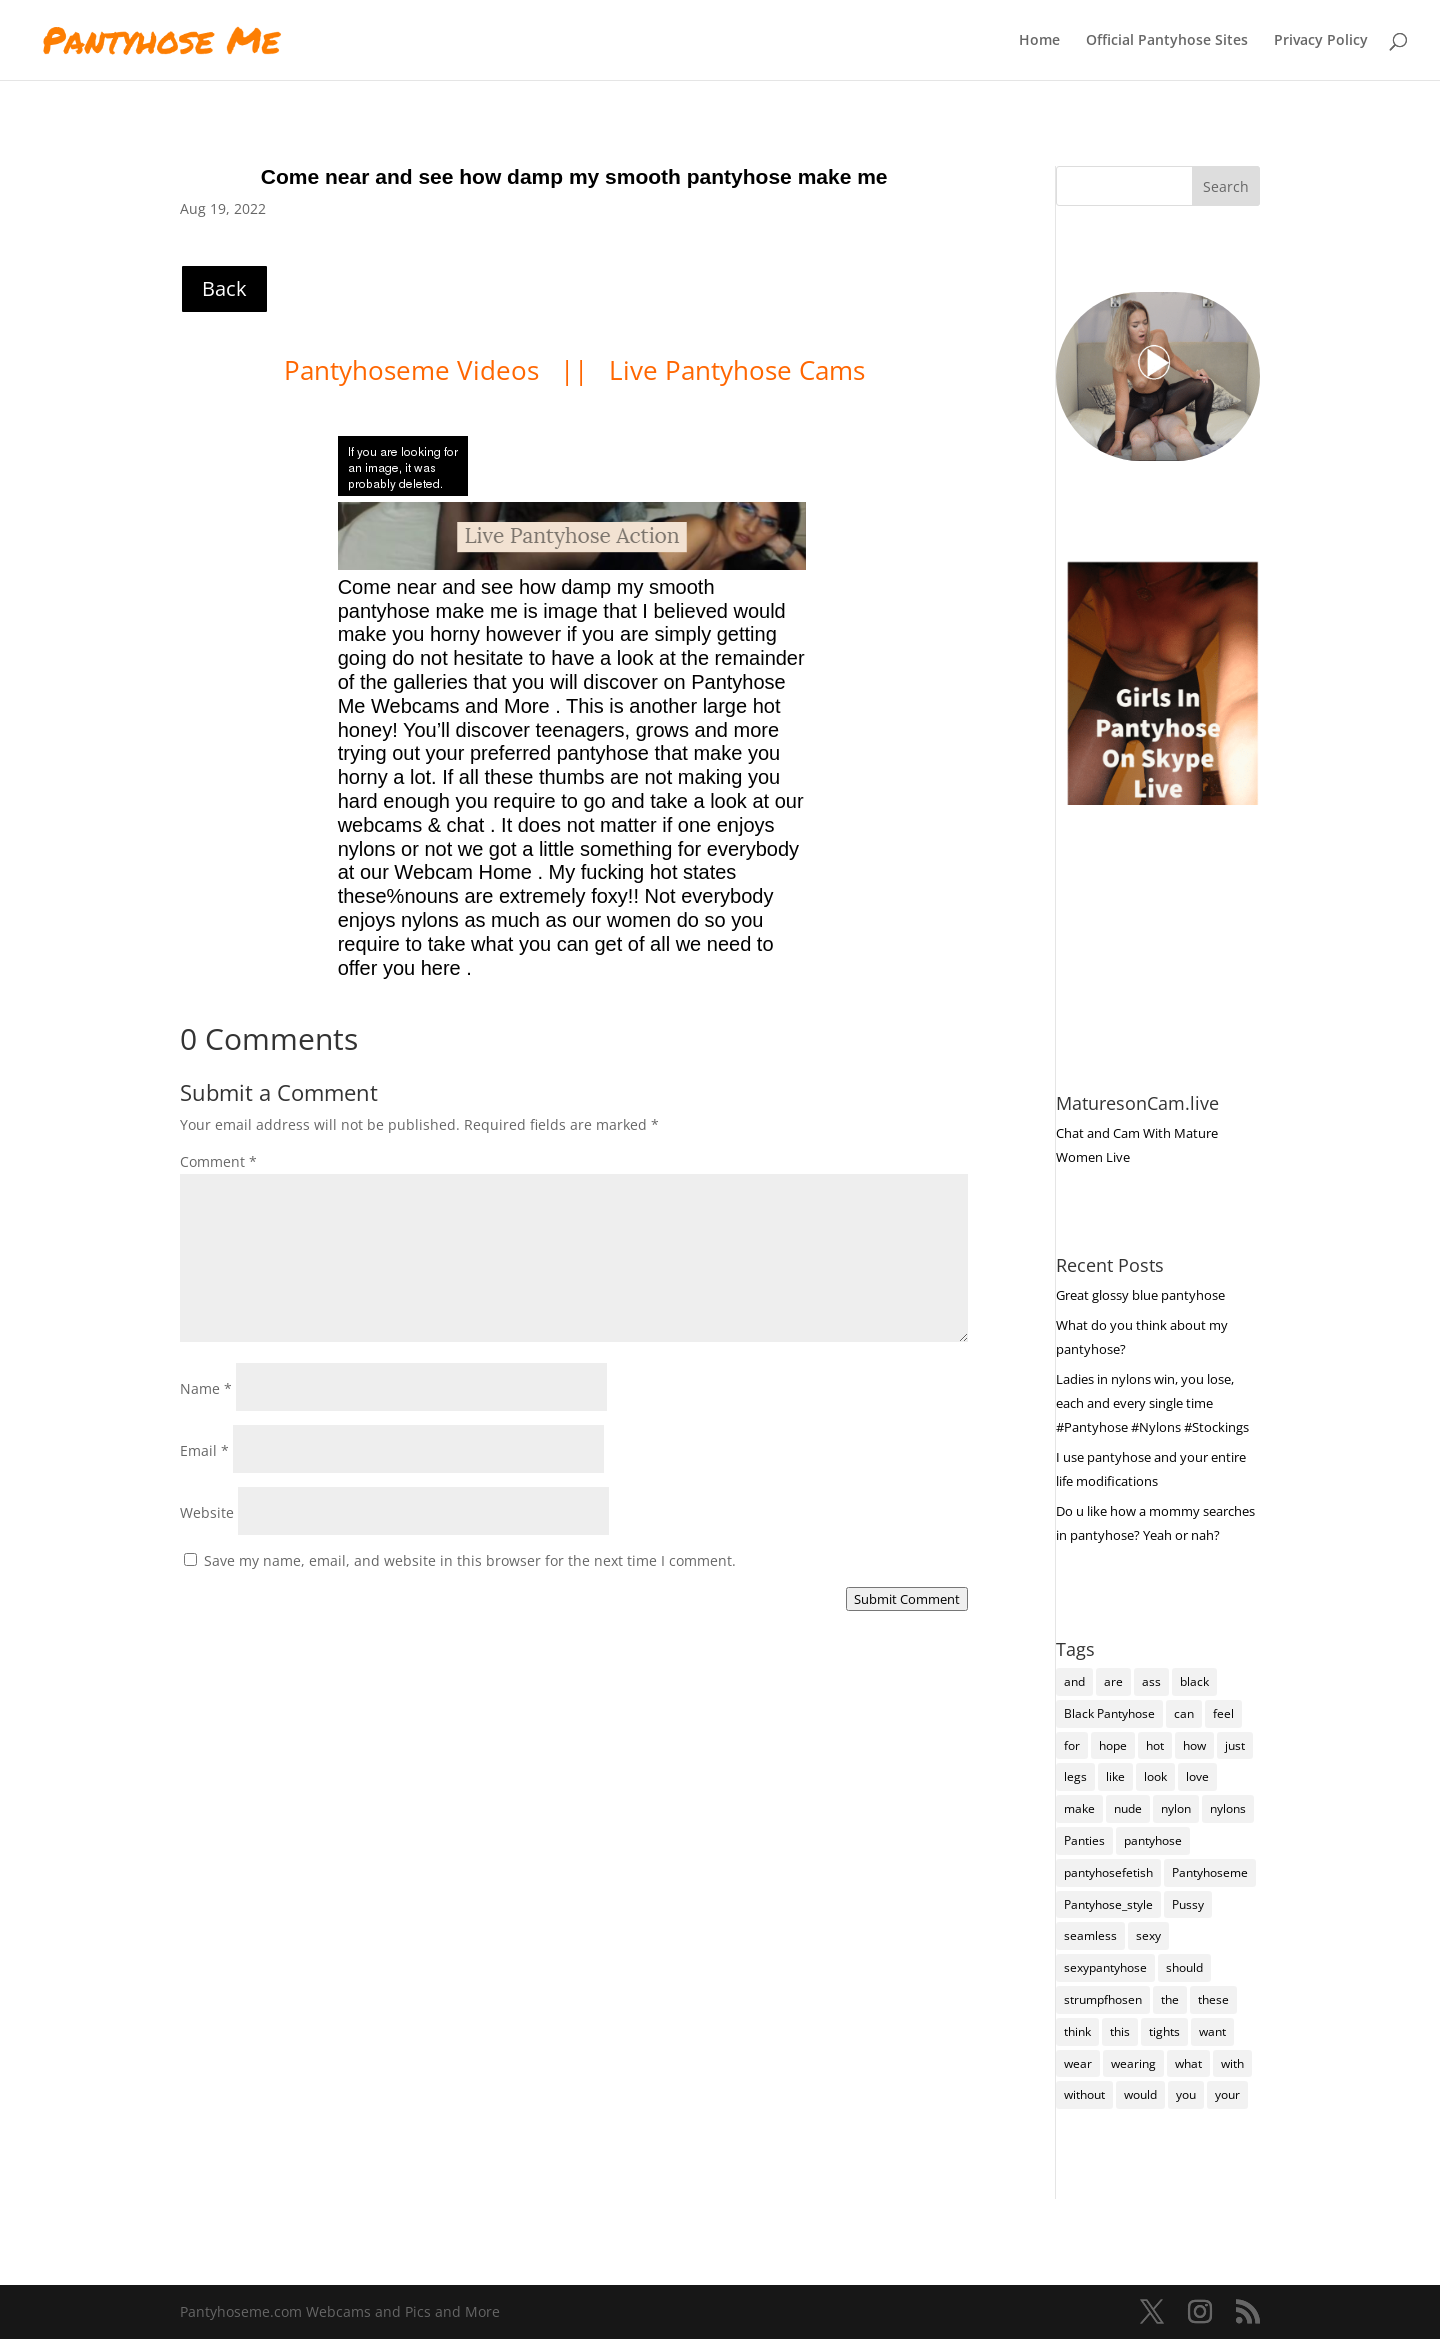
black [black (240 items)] (1194, 1681)
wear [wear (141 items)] (1078, 2063)
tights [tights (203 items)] (1164, 2031)
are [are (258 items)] (1113, 1681)
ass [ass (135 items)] (1151, 1681)
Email (204, 1450)
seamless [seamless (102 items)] (1090, 1935)
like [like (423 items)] (1115, 1776)
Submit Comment (907, 1599)
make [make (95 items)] (1079, 1808)
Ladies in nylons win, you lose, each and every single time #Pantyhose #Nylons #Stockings (1152, 1403)
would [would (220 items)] (1140, 2094)
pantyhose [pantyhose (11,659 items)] (1153, 1840)
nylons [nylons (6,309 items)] (1228, 1808)
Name (206, 1388)
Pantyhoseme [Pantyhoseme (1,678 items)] (1210, 1872)
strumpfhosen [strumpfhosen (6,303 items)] (1103, 1999)
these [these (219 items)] (1213, 1999)
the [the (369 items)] (1170, 1999)
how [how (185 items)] (1194, 1745)
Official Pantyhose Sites (1167, 41)
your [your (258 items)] (1227, 2094)
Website (207, 1512)
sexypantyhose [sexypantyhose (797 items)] (1105, 1967)
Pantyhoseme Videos (415, 370)
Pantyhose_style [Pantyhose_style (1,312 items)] (1108, 1904)
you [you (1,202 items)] (1186, 2094)
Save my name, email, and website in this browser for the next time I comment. (470, 1560)
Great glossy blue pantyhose (1140, 1295)
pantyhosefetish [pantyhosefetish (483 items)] (1108, 1872)
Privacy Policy (1321, 41)
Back (224, 288)
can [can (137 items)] (1184, 1713)
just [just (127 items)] (1235, 1745)
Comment (218, 1161)
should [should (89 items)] (1184, 1967)
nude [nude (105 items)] (1128, 1808)
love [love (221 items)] (1197, 1776)
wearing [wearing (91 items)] (1133, 2063)
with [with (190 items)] (1232, 2063)
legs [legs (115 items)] (1075, 1776)
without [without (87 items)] (1084, 2094)
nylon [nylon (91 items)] (1176, 1808)
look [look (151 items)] (1155, 1776)
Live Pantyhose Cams (737, 370)
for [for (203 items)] (1072, 1745)
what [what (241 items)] (1188, 2063)
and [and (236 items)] (1074, 1681)
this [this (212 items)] (1120, 2031)
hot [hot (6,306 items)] (1155, 1745)
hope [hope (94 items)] (1113, 1745)
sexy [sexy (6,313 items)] (1148, 1935)
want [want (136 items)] (1212, 2031)
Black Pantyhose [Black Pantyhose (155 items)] (1109, 1713)
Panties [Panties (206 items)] (1084, 1840)
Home (1039, 41)
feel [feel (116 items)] (1223, 1713)
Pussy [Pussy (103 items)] (1188, 1904)
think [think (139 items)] (1077, 2031)
